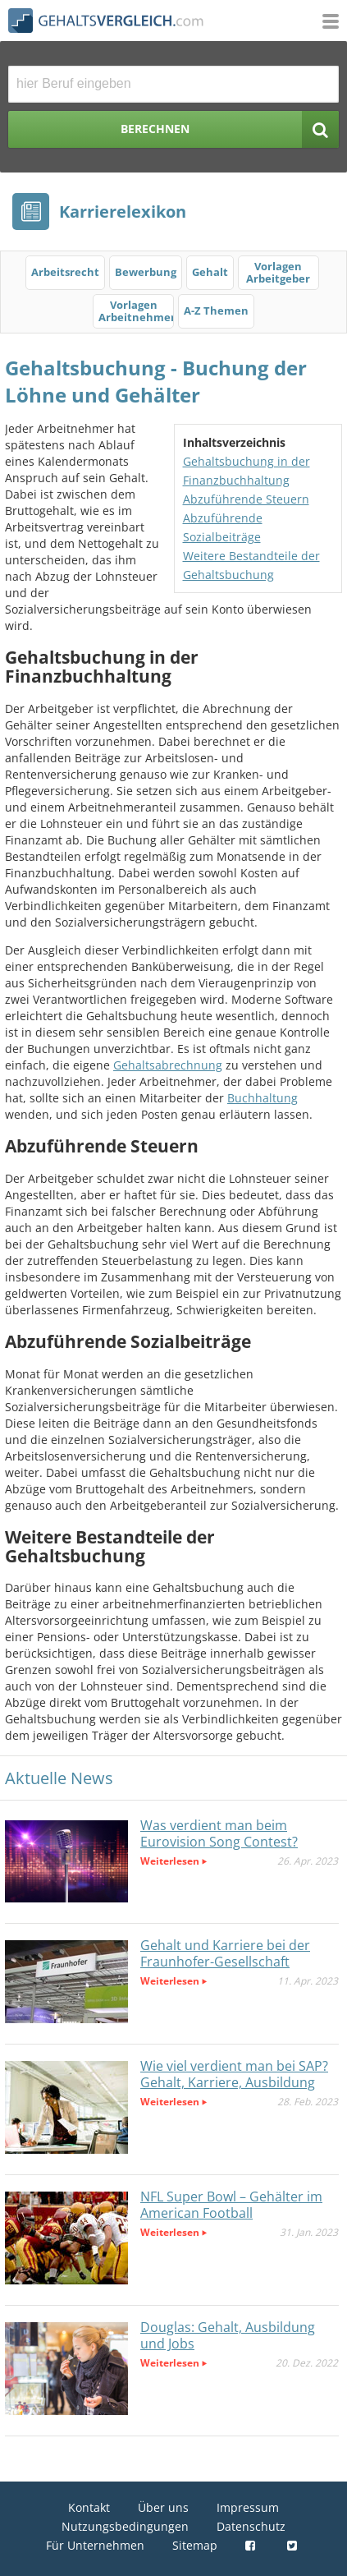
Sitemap (194, 2545)
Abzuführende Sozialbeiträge (223, 527)
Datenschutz (251, 2526)
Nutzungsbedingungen (125, 2526)
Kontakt (89, 2507)
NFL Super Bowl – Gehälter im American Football (231, 2204)
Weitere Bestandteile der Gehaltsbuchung (251, 565)
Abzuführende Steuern (246, 499)
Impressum (248, 2507)
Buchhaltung (262, 1098)
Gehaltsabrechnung (167, 1065)
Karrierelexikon (122, 211)
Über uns (163, 2507)
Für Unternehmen (95, 2545)
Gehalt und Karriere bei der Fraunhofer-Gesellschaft (225, 1953)
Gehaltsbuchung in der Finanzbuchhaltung (246, 470)
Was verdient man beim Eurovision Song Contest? (219, 1833)
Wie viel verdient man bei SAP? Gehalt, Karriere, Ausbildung (234, 2074)
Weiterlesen (169, 1861)
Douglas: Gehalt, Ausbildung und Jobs (227, 2335)
